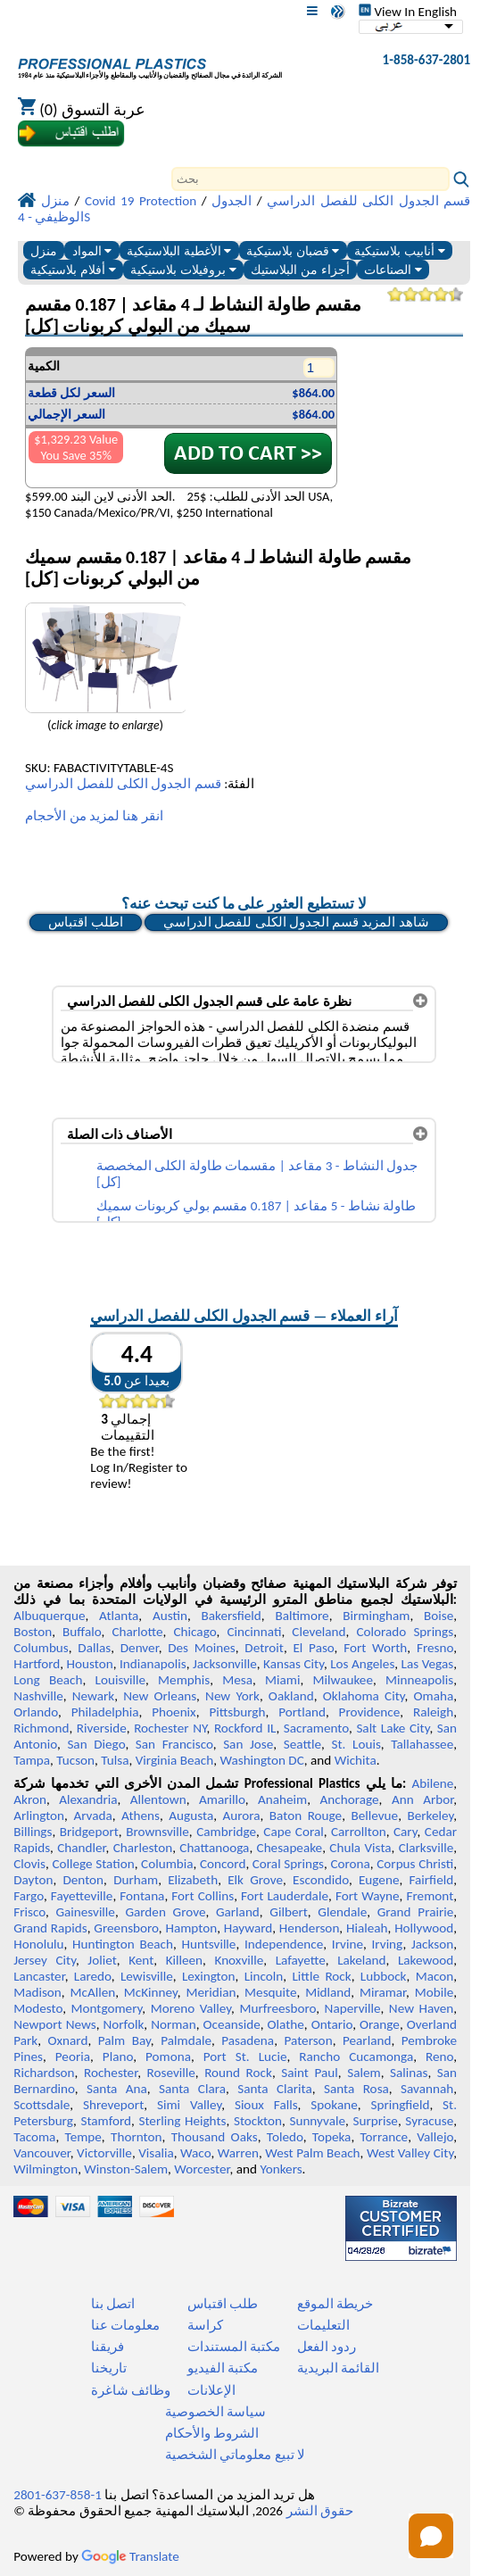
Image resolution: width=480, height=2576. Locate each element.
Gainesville (84, 1912)
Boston (32, 1632)
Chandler (81, 1848)
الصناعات (393, 270)
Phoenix (173, 1712)
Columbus (41, 1648)
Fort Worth (375, 1648)
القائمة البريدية (338, 2368)
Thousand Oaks (214, 2137)
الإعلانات (211, 2390)
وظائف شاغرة (130, 2390)
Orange (380, 2024)
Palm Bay (124, 2040)
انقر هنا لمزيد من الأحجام (94, 816)
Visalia (156, 2153)
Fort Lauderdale (284, 1896)
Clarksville (426, 1848)
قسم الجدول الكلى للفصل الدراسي (123, 784)
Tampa (31, 1760)
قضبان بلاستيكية (293, 251)
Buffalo (81, 1632)
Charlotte (137, 1632)
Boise (438, 1616)
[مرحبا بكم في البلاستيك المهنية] (150, 64)
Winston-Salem (126, 2169)
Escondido (321, 1880)
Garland (238, 1912)
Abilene (432, 1783)
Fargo (28, 1896)
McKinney (151, 1992)
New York (232, 1696)
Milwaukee (343, 1680)
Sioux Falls (266, 2105)
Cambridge (226, 1832)
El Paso (313, 1648)
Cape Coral (293, 1832)
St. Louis (356, 1744)
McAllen (92, 1992)
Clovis (29, 1864)
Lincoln (264, 1976)
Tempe (83, 2137)
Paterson (309, 2040)
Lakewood (425, 1960)
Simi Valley (189, 2105)
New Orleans (159, 1696)
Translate (130, 2556)
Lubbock (383, 1976)
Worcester (201, 2169)
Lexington (209, 1976)
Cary (405, 1832)
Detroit (264, 1648)
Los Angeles (362, 1664)
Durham (135, 1880)
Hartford (36, 1664)
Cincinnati (254, 1632)
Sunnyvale (317, 2121)
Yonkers (281, 2169)
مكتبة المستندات (233, 2347)
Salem (363, 2073)
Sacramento (316, 1728)
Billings (32, 1832)
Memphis (184, 1680)
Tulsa (114, 1760)
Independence (283, 1944)
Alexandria (88, 1799)
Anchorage (349, 1799)
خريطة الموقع (335, 2304)
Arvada (92, 1815)
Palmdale (186, 2040)
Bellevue (374, 1815)
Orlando (35, 1712)
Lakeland (361, 1960)
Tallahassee (422, 1744)
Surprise (375, 2121)
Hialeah (367, 1928)
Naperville (353, 2008)
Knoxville (238, 1960)
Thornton (136, 2137)
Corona (349, 1864)
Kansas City (293, 1664)
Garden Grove (165, 1912)
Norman (173, 2024)
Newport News (54, 2024)
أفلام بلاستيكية (73, 270)
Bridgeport (89, 1832)
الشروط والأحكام (212, 2433)
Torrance (384, 2137)
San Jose (248, 1744)
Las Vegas (427, 1664)
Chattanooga (214, 1848)
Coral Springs (288, 1864)
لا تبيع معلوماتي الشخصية (235, 2455)
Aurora (241, 1815)
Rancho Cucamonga (356, 2056)
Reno (439, 2056)
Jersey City (44, 1960)
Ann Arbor (422, 1799)
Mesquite (270, 1992)
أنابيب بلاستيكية (399, 251)
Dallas (94, 1648)
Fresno (435, 1648)
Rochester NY (170, 1728)
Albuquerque (49, 1616)
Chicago (195, 1632)
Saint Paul (309, 2073)
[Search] (310, 179)
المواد (92, 251)
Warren (238, 2153)
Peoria (72, 2056)
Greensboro (126, 1928)
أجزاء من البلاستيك (300, 270)
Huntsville (208, 1944)
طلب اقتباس (222, 2304)
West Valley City (410, 2153)
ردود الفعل (326, 2347)
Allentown (158, 1799)
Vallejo (435, 2137)
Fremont (430, 1896)
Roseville (171, 2073)
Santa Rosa (356, 2089)
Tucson (75, 1760)
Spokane (333, 2105)
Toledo (285, 2137)
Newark (93, 1696)
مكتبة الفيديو (222, 2368)
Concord (222, 1864)
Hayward (248, 1928)
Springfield (399, 2105)
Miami (282, 1680)
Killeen (184, 1960)
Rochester (110, 2073)
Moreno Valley (191, 2008)
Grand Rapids (50, 1928)
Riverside (102, 1728)
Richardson (43, 2073)
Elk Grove (255, 1880)
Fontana (142, 1896)
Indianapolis (153, 1664)
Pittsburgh (237, 1712)
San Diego (96, 1744)
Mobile (434, 1992)
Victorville (104, 2153)
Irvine (347, 1944)
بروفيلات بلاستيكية (183, 270)
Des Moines (202, 1648)
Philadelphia (105, 1712)
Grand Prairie (415, 1912)
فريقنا (107, 2347)
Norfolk (123, 2024)
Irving (387, 1944)
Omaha (434, 1696)
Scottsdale (41, 2105)
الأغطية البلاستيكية (179, 251)
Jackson (432, 1944)
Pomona (168, 2056)
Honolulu (38, 1944)
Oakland (291, 1696)
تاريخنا (109, 2368)
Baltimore (301, 1616)
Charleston (142, 1848)
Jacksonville (225, 1664)
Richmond (41, 1728)
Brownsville (157, 1832)
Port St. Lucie (245, 2056)
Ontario (332, 2024)
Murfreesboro (277, 2008)
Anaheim (282, 1799)
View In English (408, 12)
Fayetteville (82, 1896)
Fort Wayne (367, 1896)
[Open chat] (431, 2536)
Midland (328, 1992)
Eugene (379, 1880)
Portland (302, 1712)
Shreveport (113, 2105)
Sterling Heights (182, 2121)
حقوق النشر (319, 2511)
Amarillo (222, 1799)
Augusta (191, 1815)
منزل (43, 251)
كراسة (205, 2325)
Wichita (356, 1760)
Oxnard (68, 2040)
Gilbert (288, 1912)
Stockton (258, 2121)
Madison (37, 1992)
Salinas (408, 2073)
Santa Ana (117, 2089)
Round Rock (238, 2073)
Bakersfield (231, 1616)
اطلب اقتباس (85, 922)
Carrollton (358, 1832)
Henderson (309, 1928)
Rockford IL (245, 1728)
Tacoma (34, 2137)
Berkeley (430, 1815)
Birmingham (376, 1616)
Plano (118, 2056)
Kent (140, 1960)
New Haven (421, 2008)
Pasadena (247, 2040)
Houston (90, 1664)
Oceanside (231, 2024)
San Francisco (174, 1744)
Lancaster (38, 1976)
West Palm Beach (312, 2153)
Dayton (33, 1880)
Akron (29, 1799)
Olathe (286, 2024)
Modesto (37, 2008)
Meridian (211, 1992)
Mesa (237, 1680)
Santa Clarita (274, 2089)
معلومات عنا (125, 2325)
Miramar (383, 1992)
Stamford (105, 2121)
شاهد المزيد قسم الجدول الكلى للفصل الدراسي (296, 922)
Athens (140, 1815)
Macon (435, 1976)
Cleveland (318, 1632)
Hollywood (423, 1928)
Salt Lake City (392, 1728)
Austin (170, 1616)
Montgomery (107, 2008)
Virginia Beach (175, 1760)
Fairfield (431, 1880)
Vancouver (41, 2153)
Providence (370, 1712)
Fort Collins (202, 1896)
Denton (82, 1880)
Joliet (101, 1960)
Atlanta (118, 1616)
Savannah (427, 2089)
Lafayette (301, 1960)
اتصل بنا (113, 2304)
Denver (139, 1648)
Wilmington (45, 2169)
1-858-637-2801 (427, 60)
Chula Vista (360, 1848)
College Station (93, 1864)
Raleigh (433, 1712)
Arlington (38, 1815)
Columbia (167, 1864)
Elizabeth (193, 1880)
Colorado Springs (404, 1632)
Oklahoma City (364, 1696)
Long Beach (47, 1680)
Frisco (29, 1912)
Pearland (367, 2040)
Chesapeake (290, 1848)
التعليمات (323, 2325)
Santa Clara (192, 2089)
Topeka (332, 2137)
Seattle (302, 1744)
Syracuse (429, 2121)
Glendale (342, 1912)
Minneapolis (419, 1680)
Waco (195, 2153)
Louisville (120, 1680)
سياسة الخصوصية (215, 2412)
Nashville (38, 1696)
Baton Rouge (305, 1815)
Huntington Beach (122, 1944)
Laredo (93, 1976)
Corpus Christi (415, 1864)
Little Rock (321, 1976)
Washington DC (261, 1760)
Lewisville (146, 1976)
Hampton (191, 1928)
